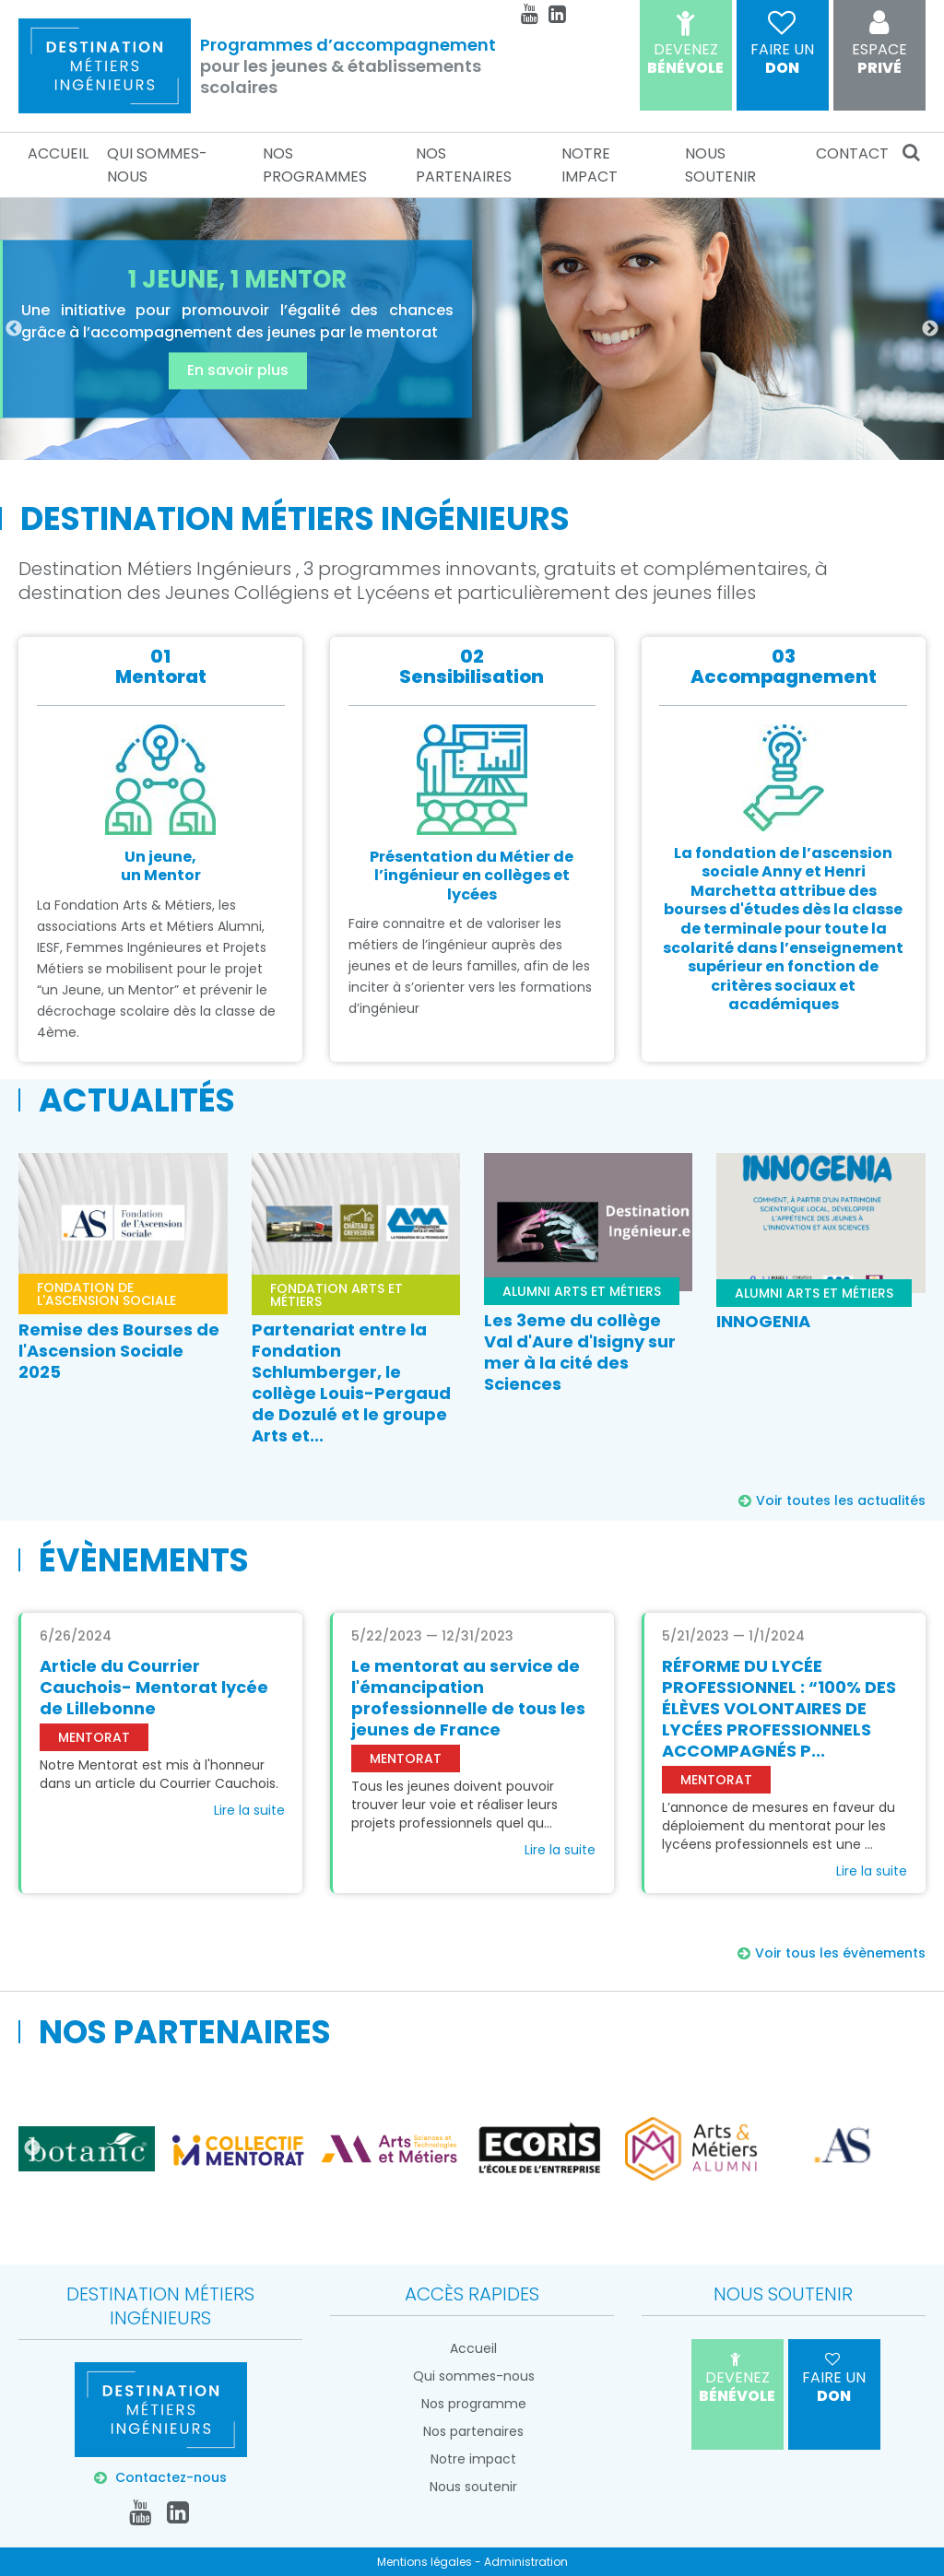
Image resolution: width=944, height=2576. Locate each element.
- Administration (521, 2562)
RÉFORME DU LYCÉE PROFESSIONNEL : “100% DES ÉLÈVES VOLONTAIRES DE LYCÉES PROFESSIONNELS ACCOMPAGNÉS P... (779, 1708)
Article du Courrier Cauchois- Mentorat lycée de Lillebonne (154, 1687)
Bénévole (686, 45)
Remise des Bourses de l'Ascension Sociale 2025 (118, 1350)
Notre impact (589, 165)
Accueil (58, 153)
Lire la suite (249, 1810)
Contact (852, 153)
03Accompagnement (783, 666)
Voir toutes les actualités (841, 1500)
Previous (14, 329)
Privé (879, 45)
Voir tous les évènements (840, 1953)
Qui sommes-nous (157, 165)
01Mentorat (160, 666)
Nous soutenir (720, 165)
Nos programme (473, 2403)
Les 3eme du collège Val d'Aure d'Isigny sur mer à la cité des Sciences (580, 1352)
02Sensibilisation (471, 666)
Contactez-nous (169, 2477)
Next (930, 329)
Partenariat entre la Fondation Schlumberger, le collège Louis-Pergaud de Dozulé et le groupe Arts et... (351, 1382)
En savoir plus (238, 371)
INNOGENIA (763, 1321)
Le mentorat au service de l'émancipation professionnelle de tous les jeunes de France (468, 1697)
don (783, 45)
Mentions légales (424, 2562)
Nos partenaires (464, 165)
